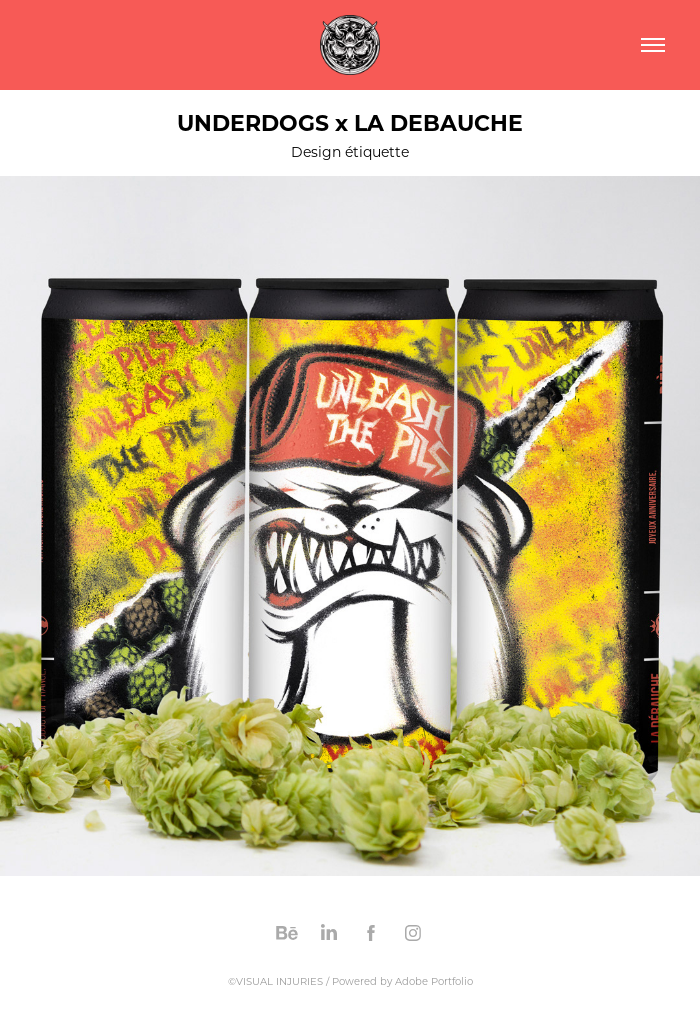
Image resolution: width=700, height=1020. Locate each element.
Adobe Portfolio (434, 981)
